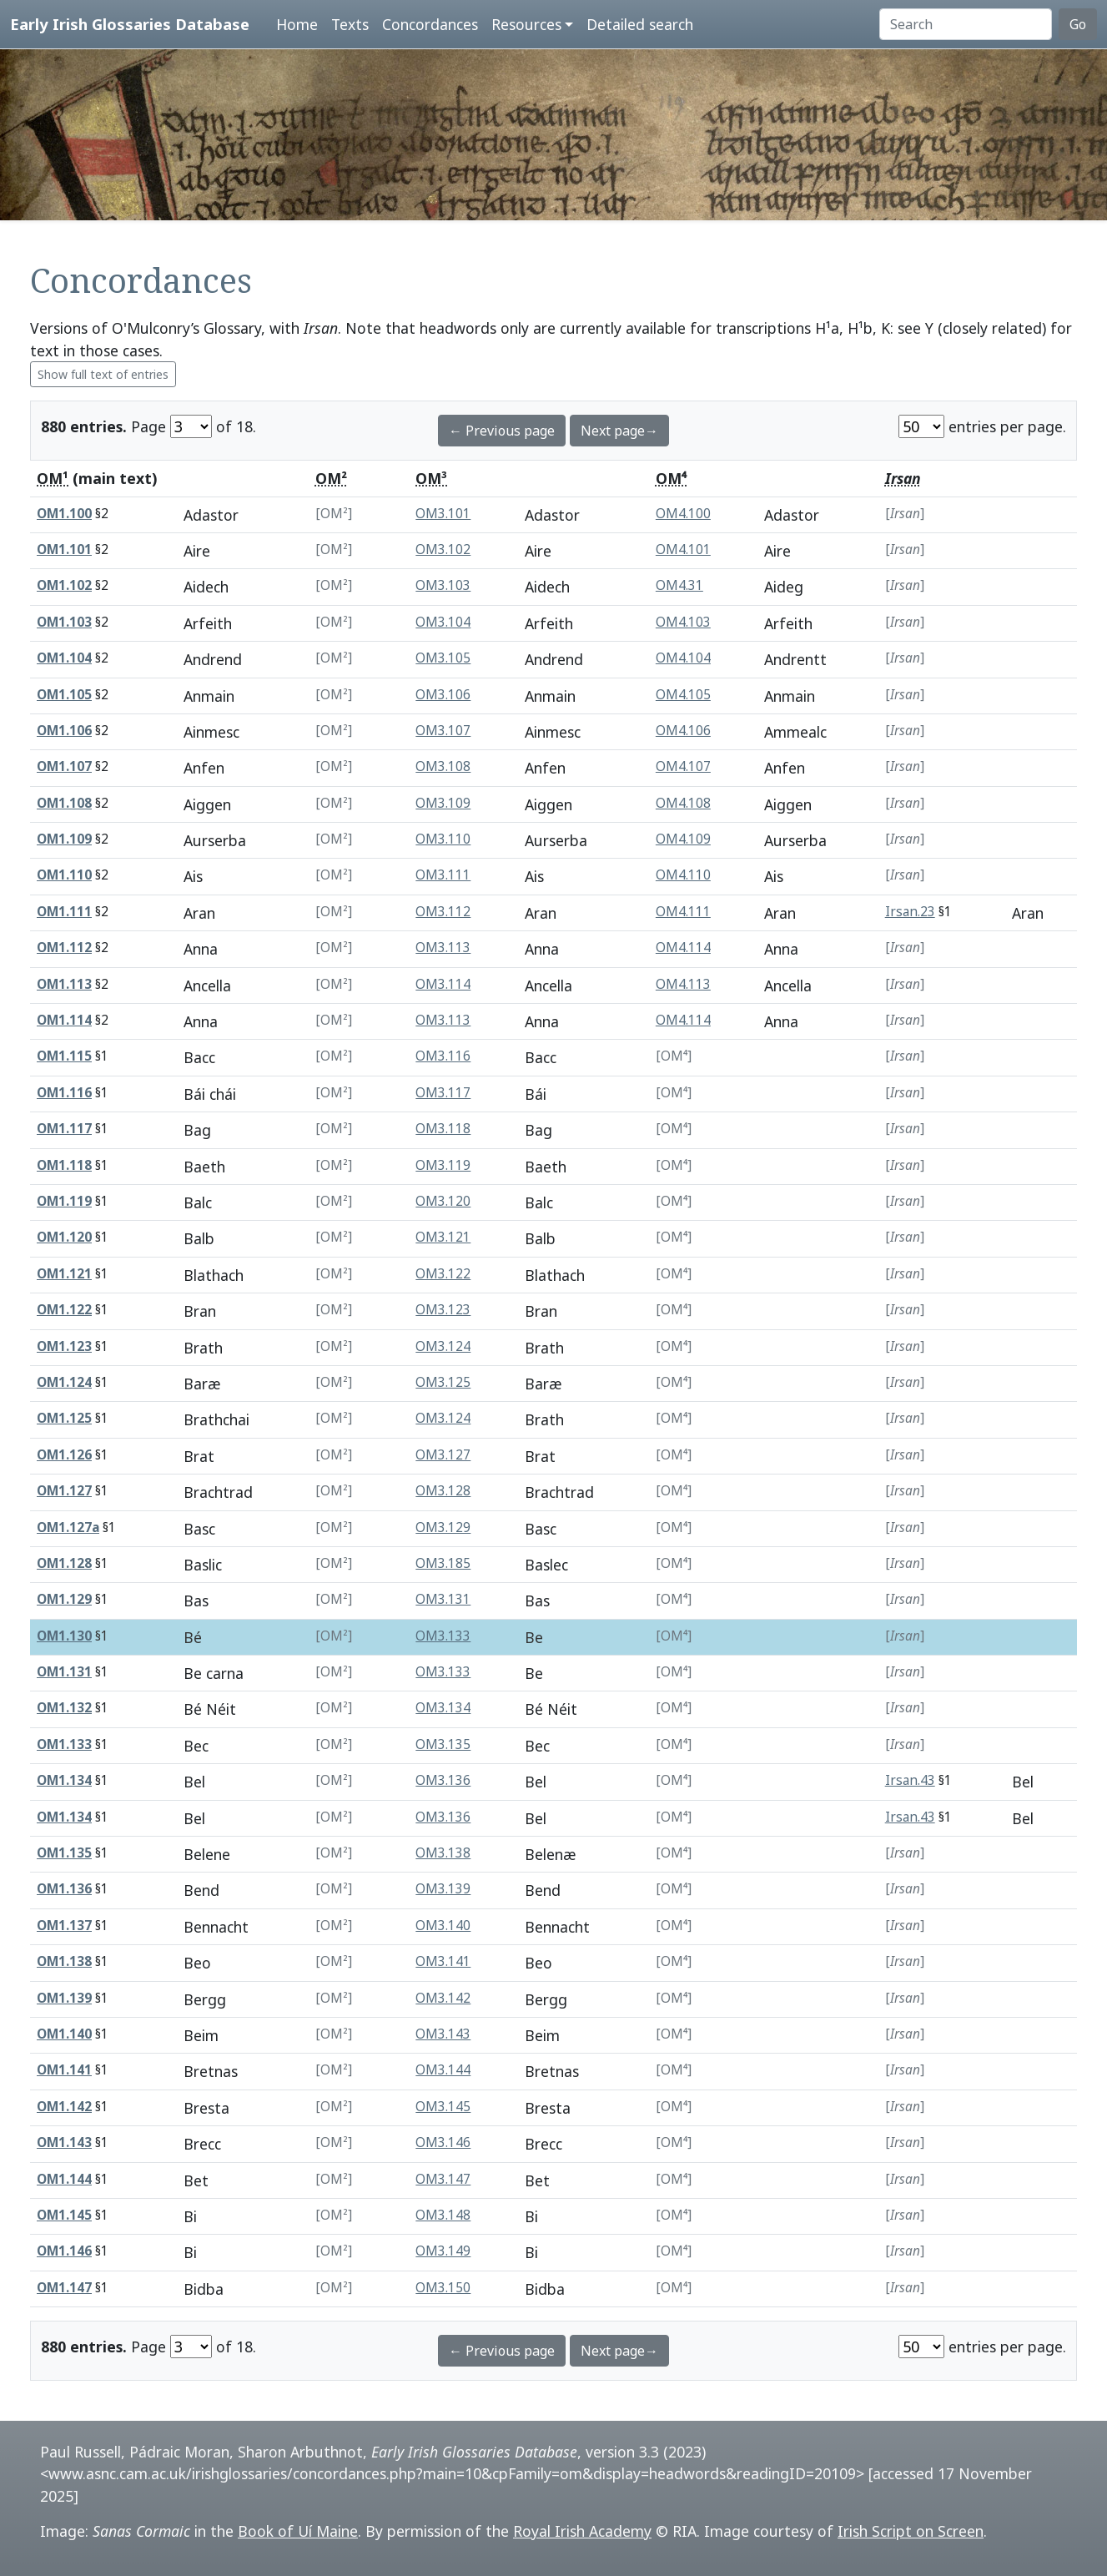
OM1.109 (64, 839)
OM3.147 (442, 2179)
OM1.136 (64, 1889)
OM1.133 (64, 1744)
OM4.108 (683, 803)
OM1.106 (64, 730)
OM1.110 (64, 875)
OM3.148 (442, 2215)
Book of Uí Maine (298, 2531)
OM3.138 (442, 1853)
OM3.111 (442, 875)
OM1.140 (64, 2034)
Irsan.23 (910, 911)
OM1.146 (64, 2251)
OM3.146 (442, 2142)
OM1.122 (64, 1309)
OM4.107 (683, 766)
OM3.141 (442, 1961)
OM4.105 (683, 694)
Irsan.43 (910, 1780)
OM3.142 (442, 1998)
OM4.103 (683, 622)
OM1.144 (64, 2179)
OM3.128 (442, 1491)
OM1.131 (64, 1672)
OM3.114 (442, 984)
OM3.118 (442, 1128)
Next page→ (619, 430)
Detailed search (639, 24)
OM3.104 (442, 622)
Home (297, 24)
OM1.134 (64, 1780)
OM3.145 (442, 2106)
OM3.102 (442, 549)
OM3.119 (442, 1165)
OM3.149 (442, 2251)
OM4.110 (683, 875)
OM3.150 (442, 2287)
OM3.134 (442, 1707)
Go (1077, 24)
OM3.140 (442, 1925)
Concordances (430, 24)
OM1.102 (64, 585)
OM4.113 (683, 984)
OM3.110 (442, 839)
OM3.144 (442, 2070)
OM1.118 (64, 1165)
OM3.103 (442, 585)
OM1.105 (64, 694)
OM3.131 (442, 1599)
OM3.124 (442, 1346)
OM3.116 (442, 1056)
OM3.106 (442, 694)
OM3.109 (442, 803)
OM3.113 (442, 947)
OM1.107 (64, 766)
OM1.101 (64, 549)
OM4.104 (683, 658)
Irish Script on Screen (911, 2531)
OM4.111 (683, 911)
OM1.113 (64, 984)
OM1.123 (64, 1346)
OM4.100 (683, 513)
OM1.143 (64, 2142)
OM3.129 (442, 1527)
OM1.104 (64, 658)
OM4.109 (683, 839)
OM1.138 (64, 1961)
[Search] (965, 24)
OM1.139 (64, 1998)
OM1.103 (64, 622)
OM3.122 (442, 1274)
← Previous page (502, 430)
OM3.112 (442, 911)
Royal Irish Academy (582, 2531)
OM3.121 (442, 1237)
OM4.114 (683, 947)
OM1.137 (64, 1925)
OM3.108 (442, 766)
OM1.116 (64, 1092)
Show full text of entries (103, 374)
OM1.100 (64, 513)
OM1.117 (64, 1128)
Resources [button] (526, 24)
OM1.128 (64, 1563)
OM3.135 (442, 1744)
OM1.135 (64, 1853)
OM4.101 (683, 549)
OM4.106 (683, 730)
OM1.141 (64, 2070)
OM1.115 (64, 1056)
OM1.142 (64, 2106)
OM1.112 (64, 947)
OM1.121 (64, 1274)
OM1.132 (64, 1707)
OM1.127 (64, 1491)
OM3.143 (442, 2034)
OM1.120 (64, 1237)
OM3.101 (442, 513)
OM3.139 (442, 1889)
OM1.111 (64, 911)
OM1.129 (64, 1599)
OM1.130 (64, 1636)
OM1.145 (64, 2215)
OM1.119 (64, 1201)
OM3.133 (442, 1636)
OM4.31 (679, 585)
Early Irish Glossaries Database (129, 23)
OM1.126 (64, 1455)
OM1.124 (64, 1382)
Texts (350, 24)
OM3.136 (442, 1780)
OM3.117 (442, 1092)
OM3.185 (442, 1563)
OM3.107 (442, 730)
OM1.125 (64, 1418)
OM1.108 (64, 803)
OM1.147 (64, 2287)
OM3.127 (442, 1455)
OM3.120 (442, 1201)
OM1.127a (68, 1527)
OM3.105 (442, 658)
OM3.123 (442, 1309)
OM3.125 (442, 1382)
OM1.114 (64, 1020)
